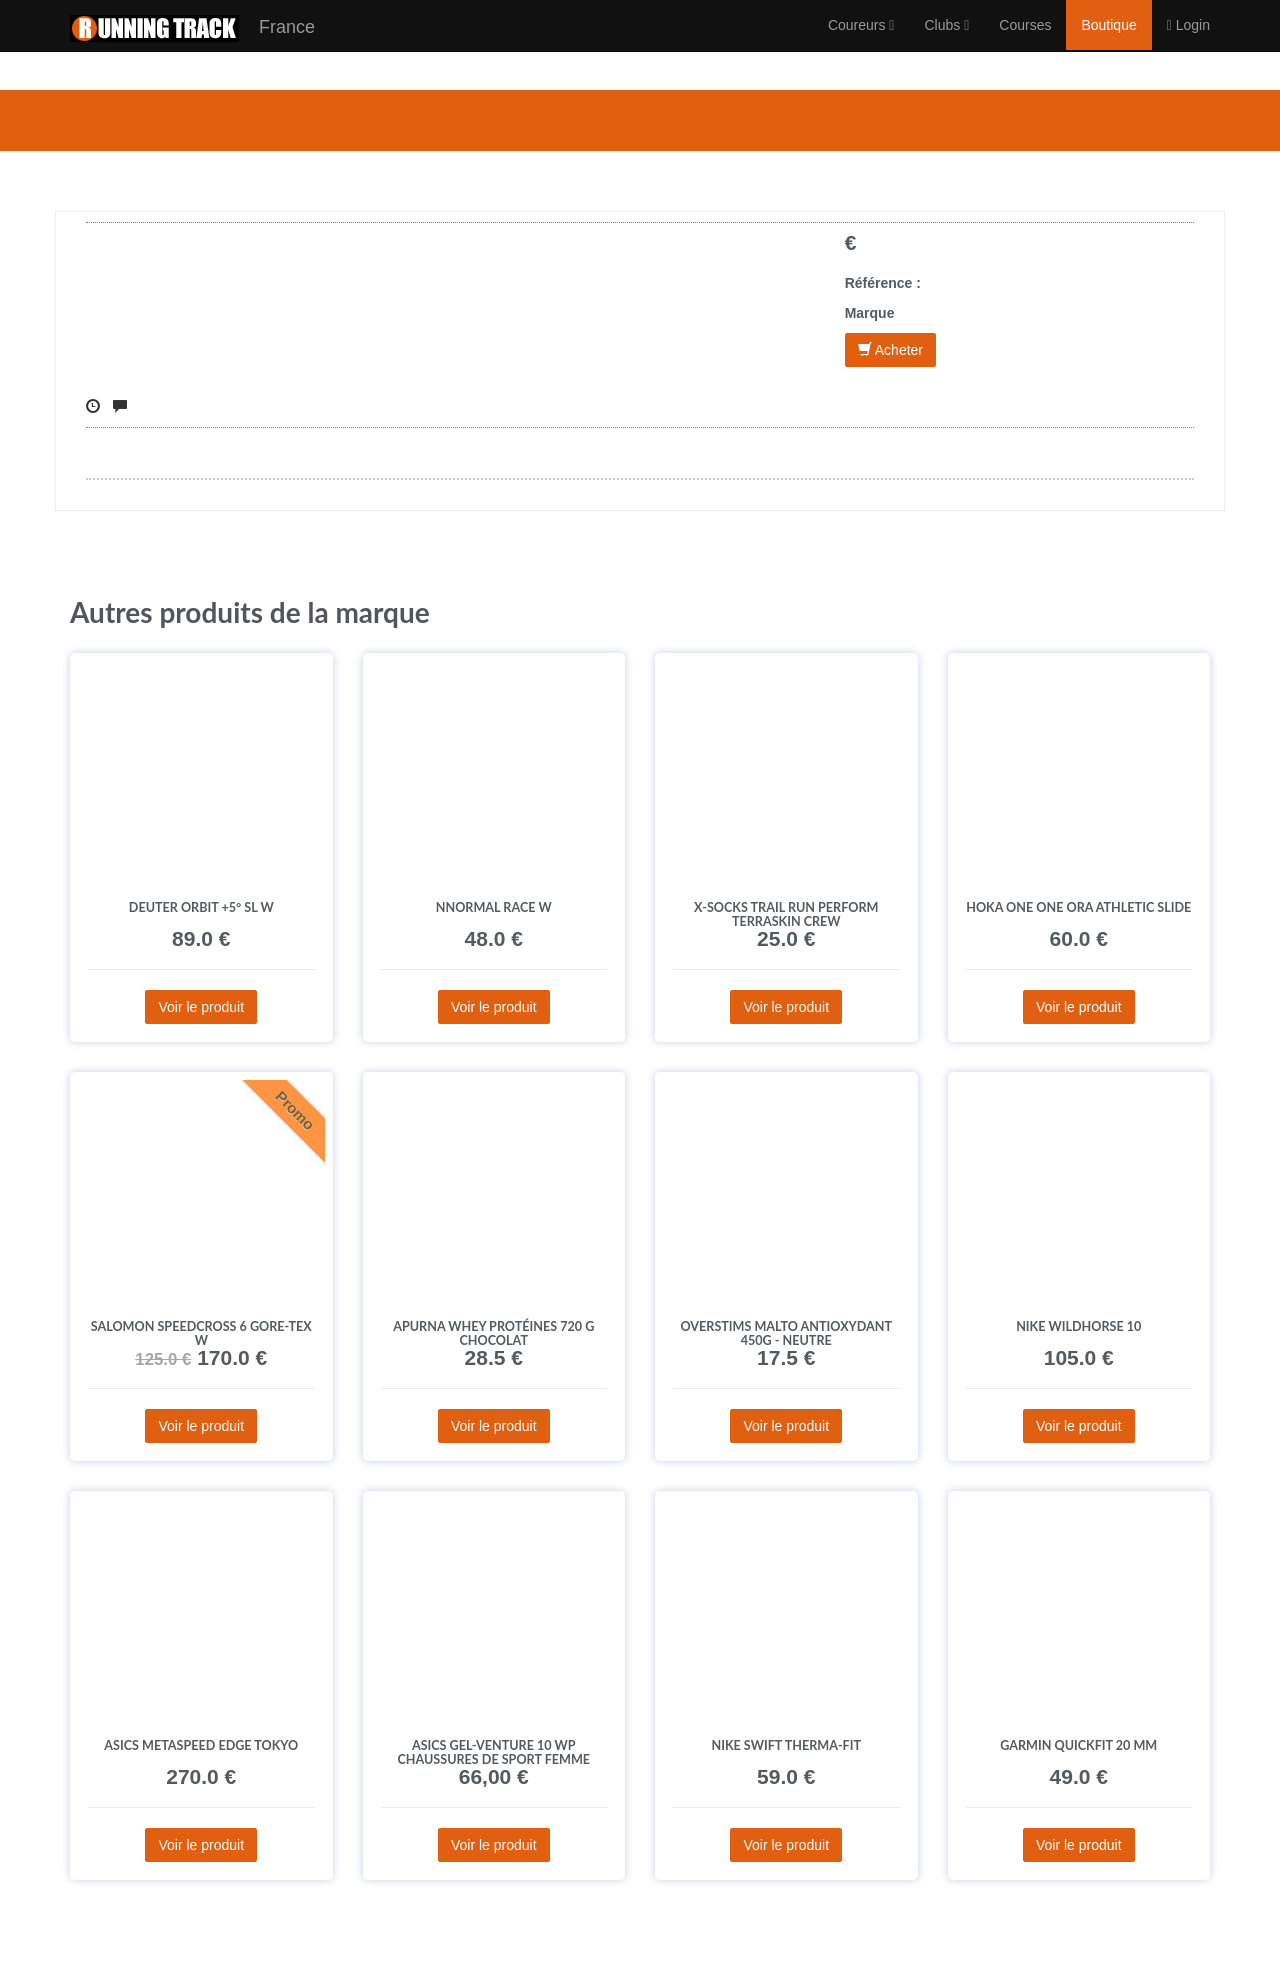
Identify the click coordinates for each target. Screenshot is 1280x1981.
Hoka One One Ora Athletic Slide (1078, 907)
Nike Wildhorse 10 (1078, 1326)
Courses (1025, 45)
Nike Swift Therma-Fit (786, 1745)
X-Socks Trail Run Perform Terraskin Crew (786, 914)
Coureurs (861, 45)
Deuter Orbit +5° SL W (201, 907)
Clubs (946, 45)
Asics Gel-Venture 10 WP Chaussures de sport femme (493, 1752)
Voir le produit (201, 1007)
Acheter (890, 350)
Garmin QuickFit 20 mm (1078, 1745)
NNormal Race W (494, 907)
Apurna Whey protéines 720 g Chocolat (493, 1333)
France (192, 48)
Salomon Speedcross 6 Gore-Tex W (201, 1333)
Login (1188, 45)
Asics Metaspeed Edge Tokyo (201, 1745)
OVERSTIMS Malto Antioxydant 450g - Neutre (786, 1333)
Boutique (1108, 45)
